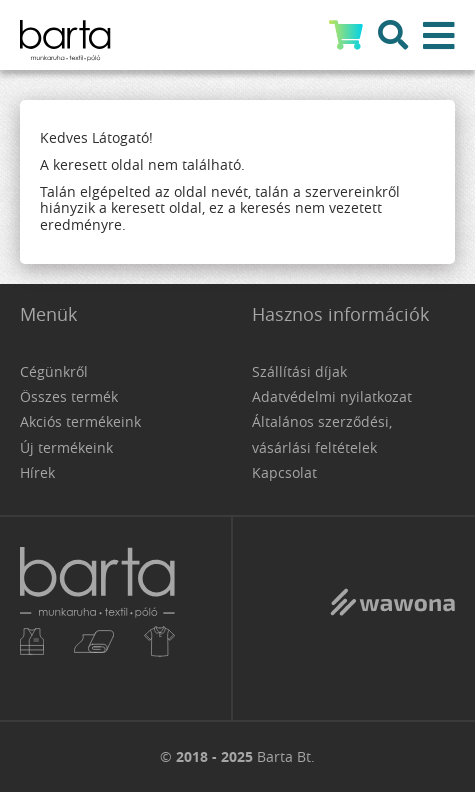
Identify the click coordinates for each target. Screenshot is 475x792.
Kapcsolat (284, 472)
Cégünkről (54, 371)
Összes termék (69, 396)
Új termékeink (66, 447)
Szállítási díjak (299, 371)
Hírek (37, 472)
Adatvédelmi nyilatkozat (332, 396)
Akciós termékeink (80, 421)
